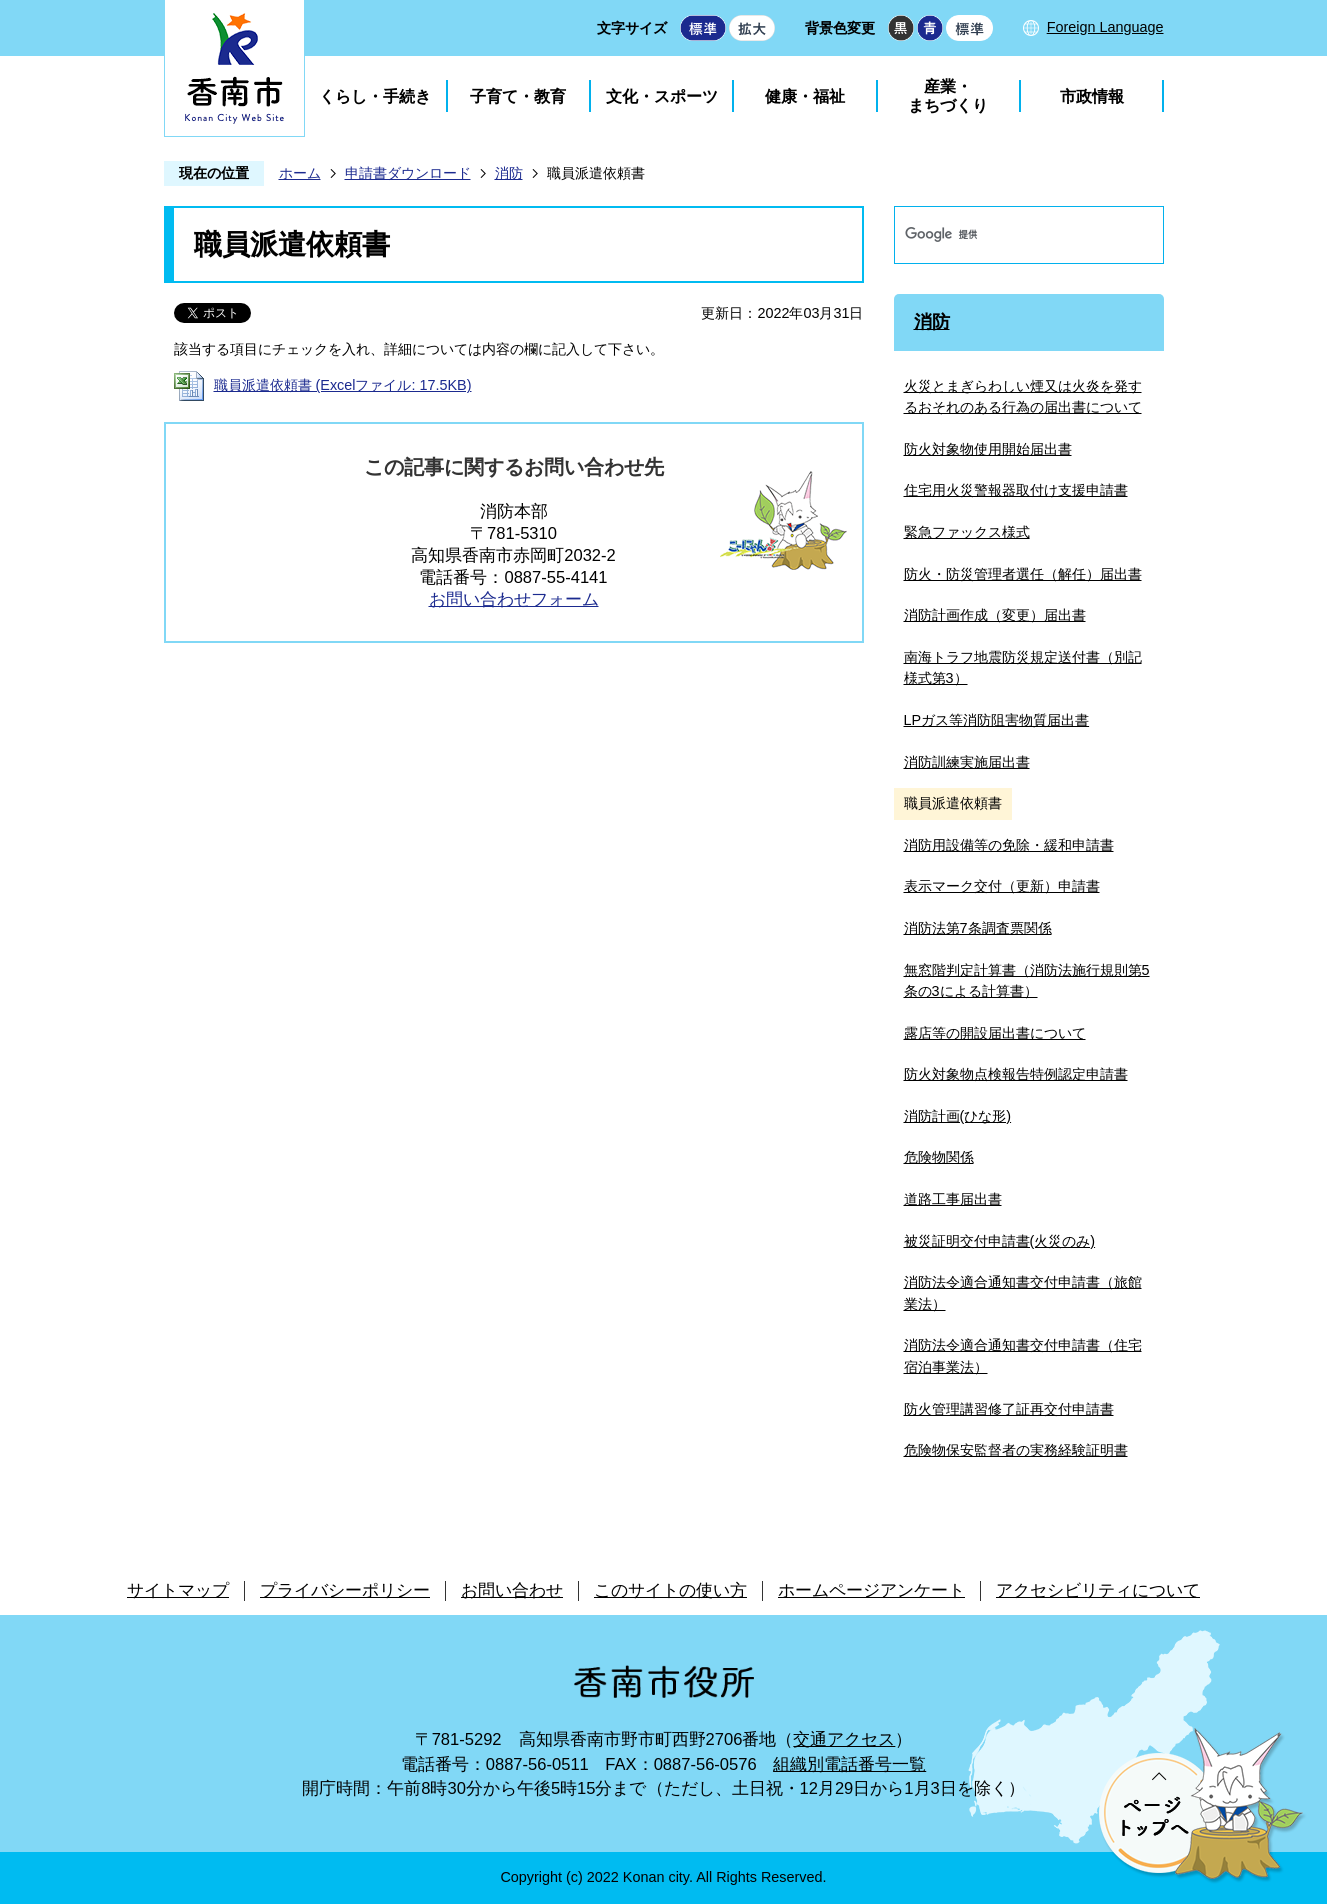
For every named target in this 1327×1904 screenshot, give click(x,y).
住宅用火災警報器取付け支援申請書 (1016, 490)
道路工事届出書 (953, 1199)
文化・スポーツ (662, 96)
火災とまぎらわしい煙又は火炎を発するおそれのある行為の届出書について (1023, 397)
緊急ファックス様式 (967, 532)
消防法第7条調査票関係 (978, 928)
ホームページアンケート (871, 1590)
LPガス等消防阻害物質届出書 (997, 720)
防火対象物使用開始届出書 (988, 449)
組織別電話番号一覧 (849, 1764)
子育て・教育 (518, 96)
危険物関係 (939, 1157)
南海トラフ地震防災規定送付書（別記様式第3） (1023, 668)
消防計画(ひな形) (958, 1116)
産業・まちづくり (948, 96)
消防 (509, 173)
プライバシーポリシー (345, 1590)
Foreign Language (1105, 27)
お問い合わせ (512, 1590)
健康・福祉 (805, 96)
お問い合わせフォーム (514, 599)
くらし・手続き (375, 96)
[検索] (1008, 235)
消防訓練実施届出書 (967, 762)
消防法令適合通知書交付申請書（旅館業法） (1023, 1293)
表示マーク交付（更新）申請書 (1002, 886)
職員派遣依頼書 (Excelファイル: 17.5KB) (343, 385)
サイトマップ (178, 1590)
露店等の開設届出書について (995, 1033)
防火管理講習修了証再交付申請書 (1009, 1409)
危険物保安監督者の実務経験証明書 (1016, 1450)
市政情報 (1092, 96)
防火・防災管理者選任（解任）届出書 (1023, 574)
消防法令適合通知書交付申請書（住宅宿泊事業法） (1023, 1356)
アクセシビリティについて (1098, 1590)
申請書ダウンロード (408, 173)
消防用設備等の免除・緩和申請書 (1009, 845)
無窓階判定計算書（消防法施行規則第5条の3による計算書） (1027, 981)
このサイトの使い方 (670, 1590)
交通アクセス (844, 1739)
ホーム (300, 173)
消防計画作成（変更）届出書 (995, 615)
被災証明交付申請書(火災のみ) (1000, 1241)
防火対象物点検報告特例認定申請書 (1016, 1074)
